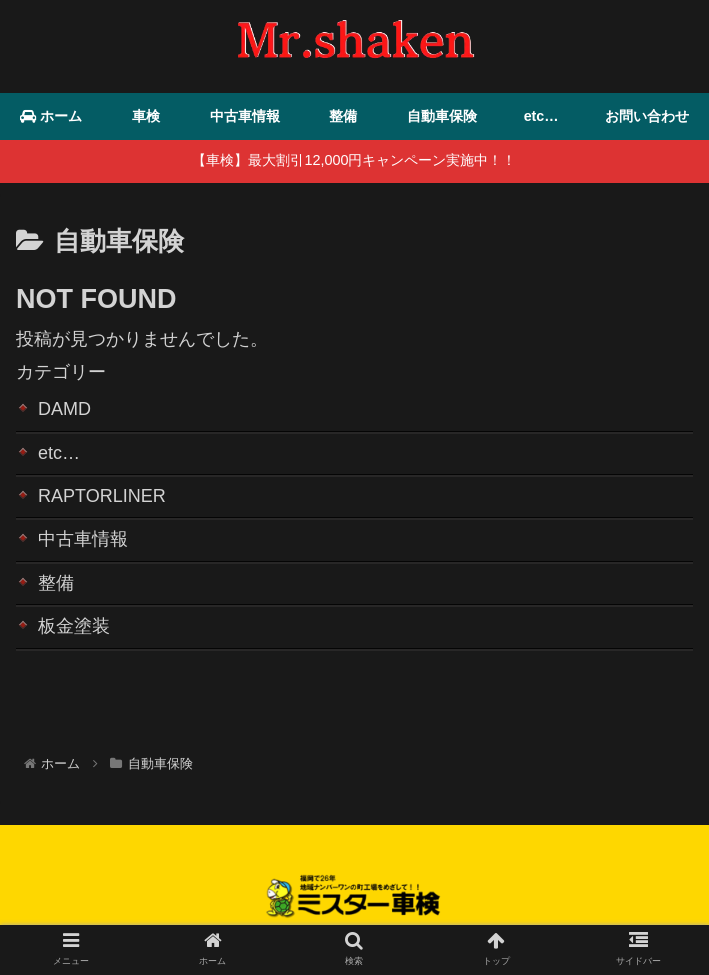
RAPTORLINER (102, 496)
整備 (56, 583)
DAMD (64, 409)
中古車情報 (83, 540)
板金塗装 (74, 626)
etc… (59, 453)
